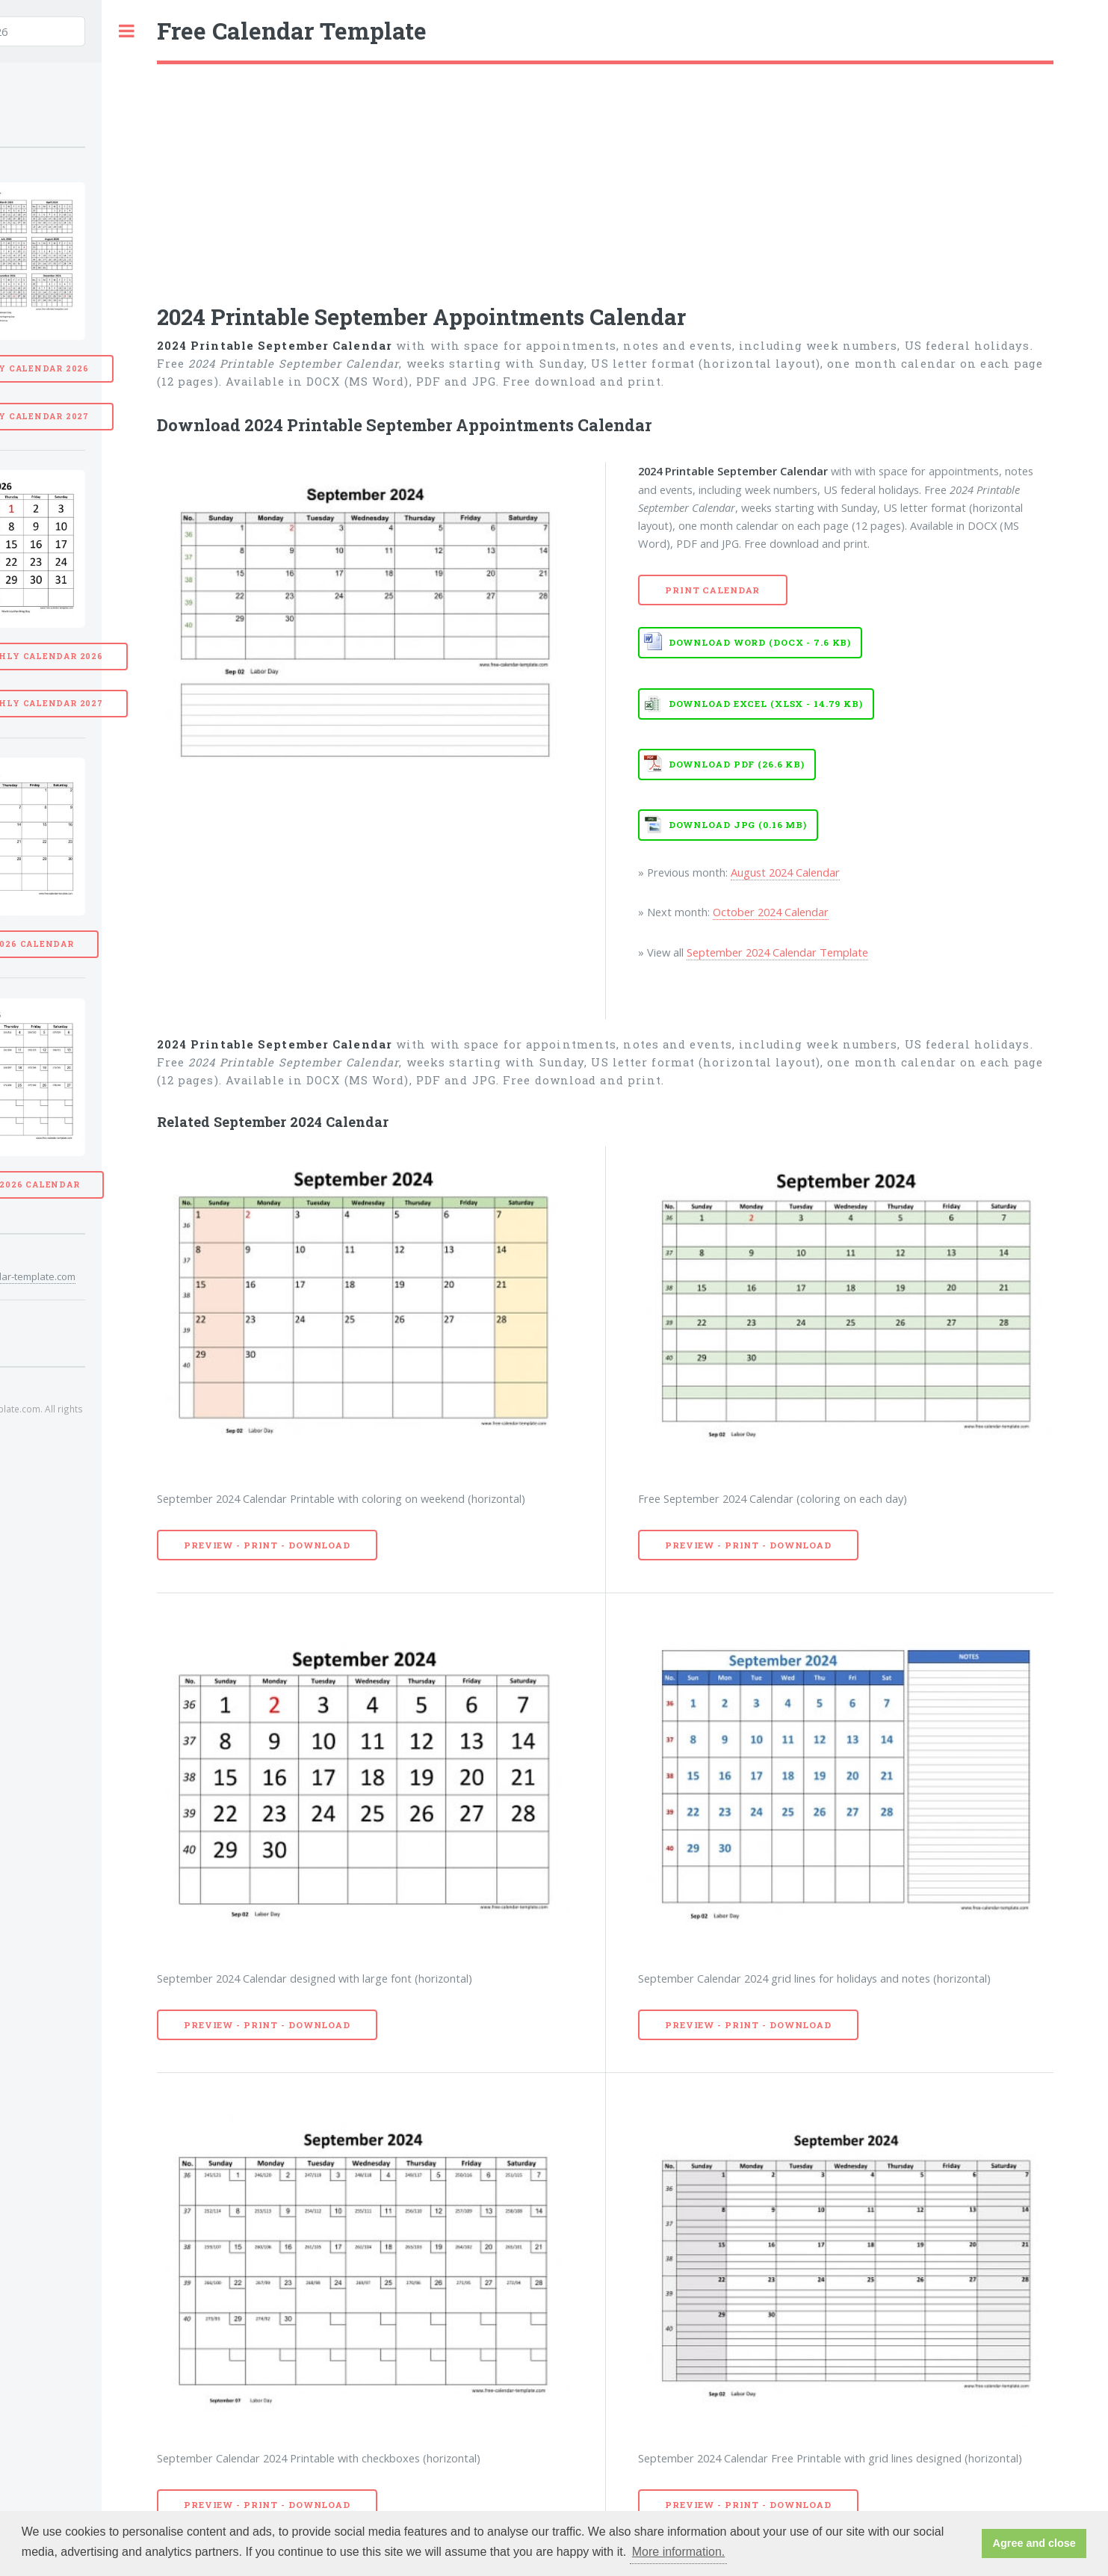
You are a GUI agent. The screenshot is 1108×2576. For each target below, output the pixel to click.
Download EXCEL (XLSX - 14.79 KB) (766, 703)
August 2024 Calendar (785, 872)
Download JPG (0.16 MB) (738, 824)
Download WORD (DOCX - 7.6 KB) (760, 642)
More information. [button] (678, 2551)
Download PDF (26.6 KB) (737, 764)
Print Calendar (712, 590)
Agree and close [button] (1034, 2543)
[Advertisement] (605, 176)
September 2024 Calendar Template (777, 952)
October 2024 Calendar (771, 911)
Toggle (126, 31)
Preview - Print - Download (267, 1545)
